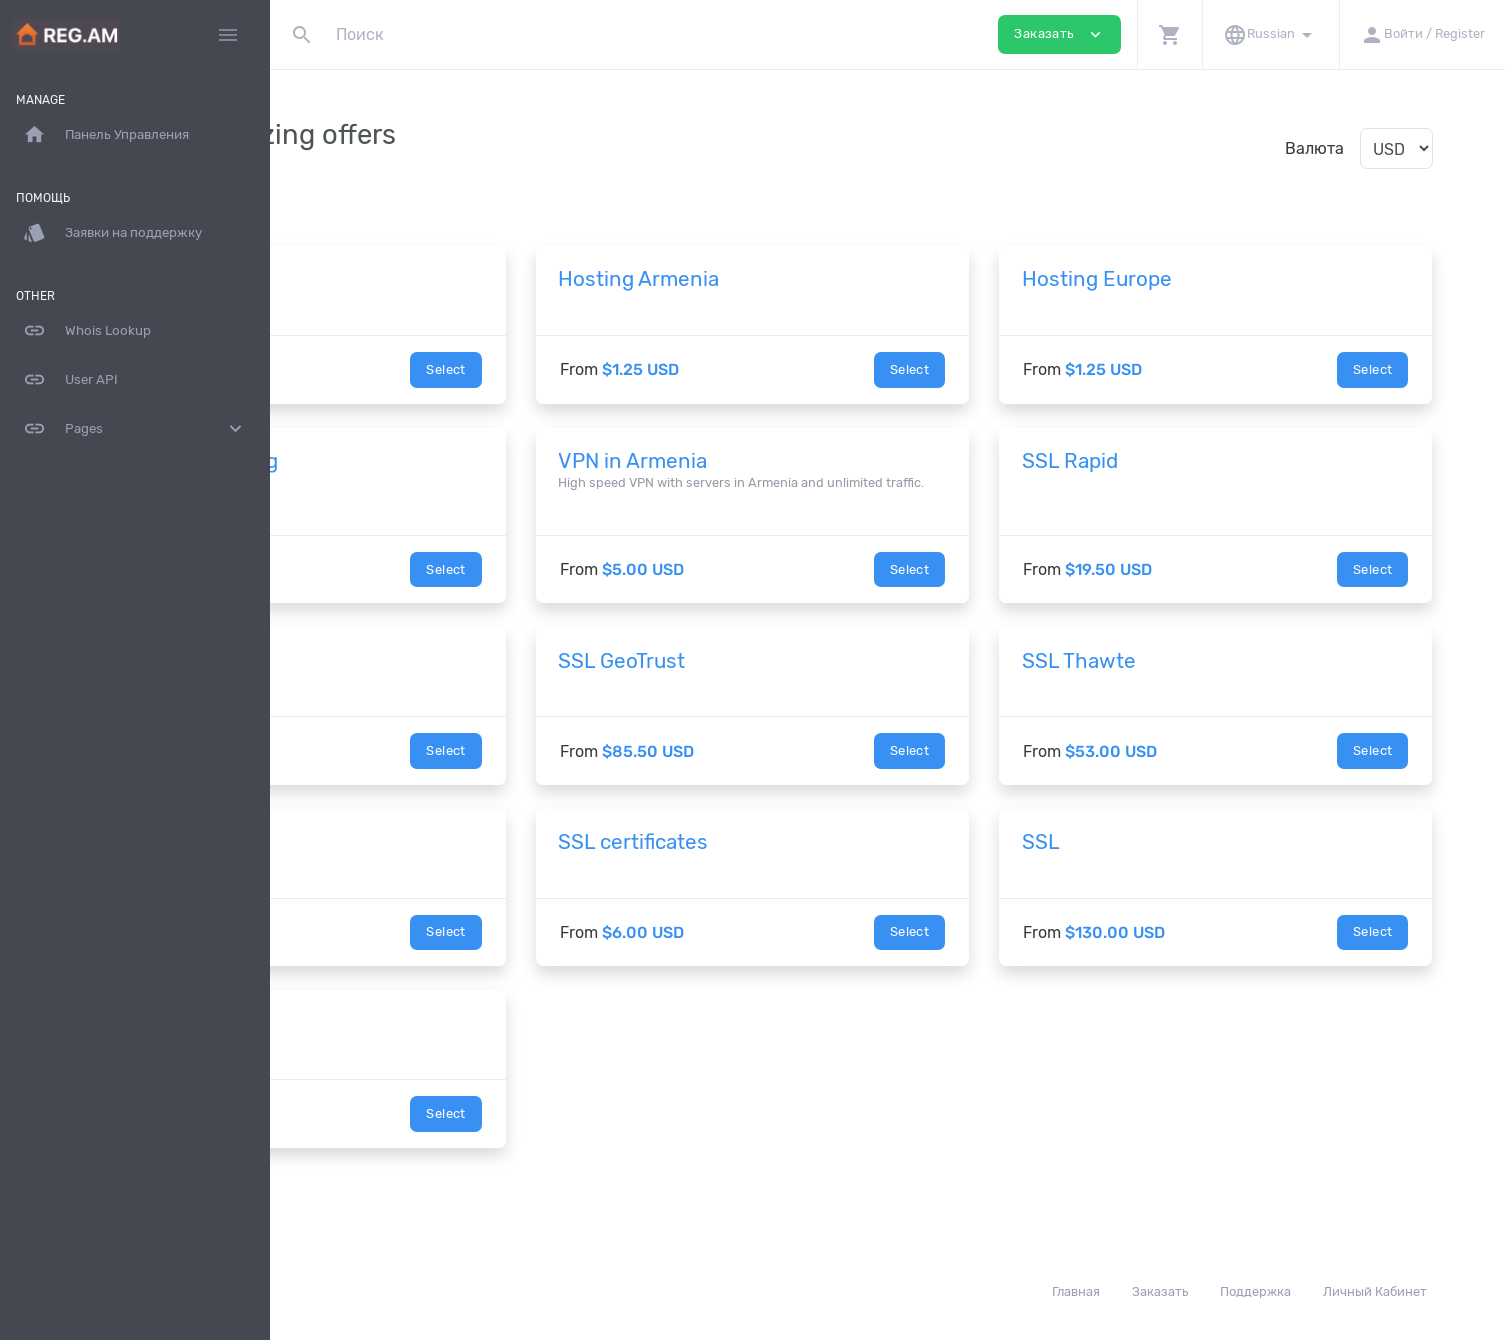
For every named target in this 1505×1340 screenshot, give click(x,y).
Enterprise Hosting (403, 461)
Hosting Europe (1204, 279)
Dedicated (360, 1042)
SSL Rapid (1177, 461)
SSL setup (360, 861)
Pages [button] (135, 429)
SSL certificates (796, 861)
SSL (1148, 861)
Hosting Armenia (801, 279)
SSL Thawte (1186, 679)
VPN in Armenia (795, 461)
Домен (345, 279)
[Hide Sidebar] (228, 35)
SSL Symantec (381, 679)
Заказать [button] (1059, 34)
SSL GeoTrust (784, 679)
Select (608, 369)
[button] (1169, 34)
